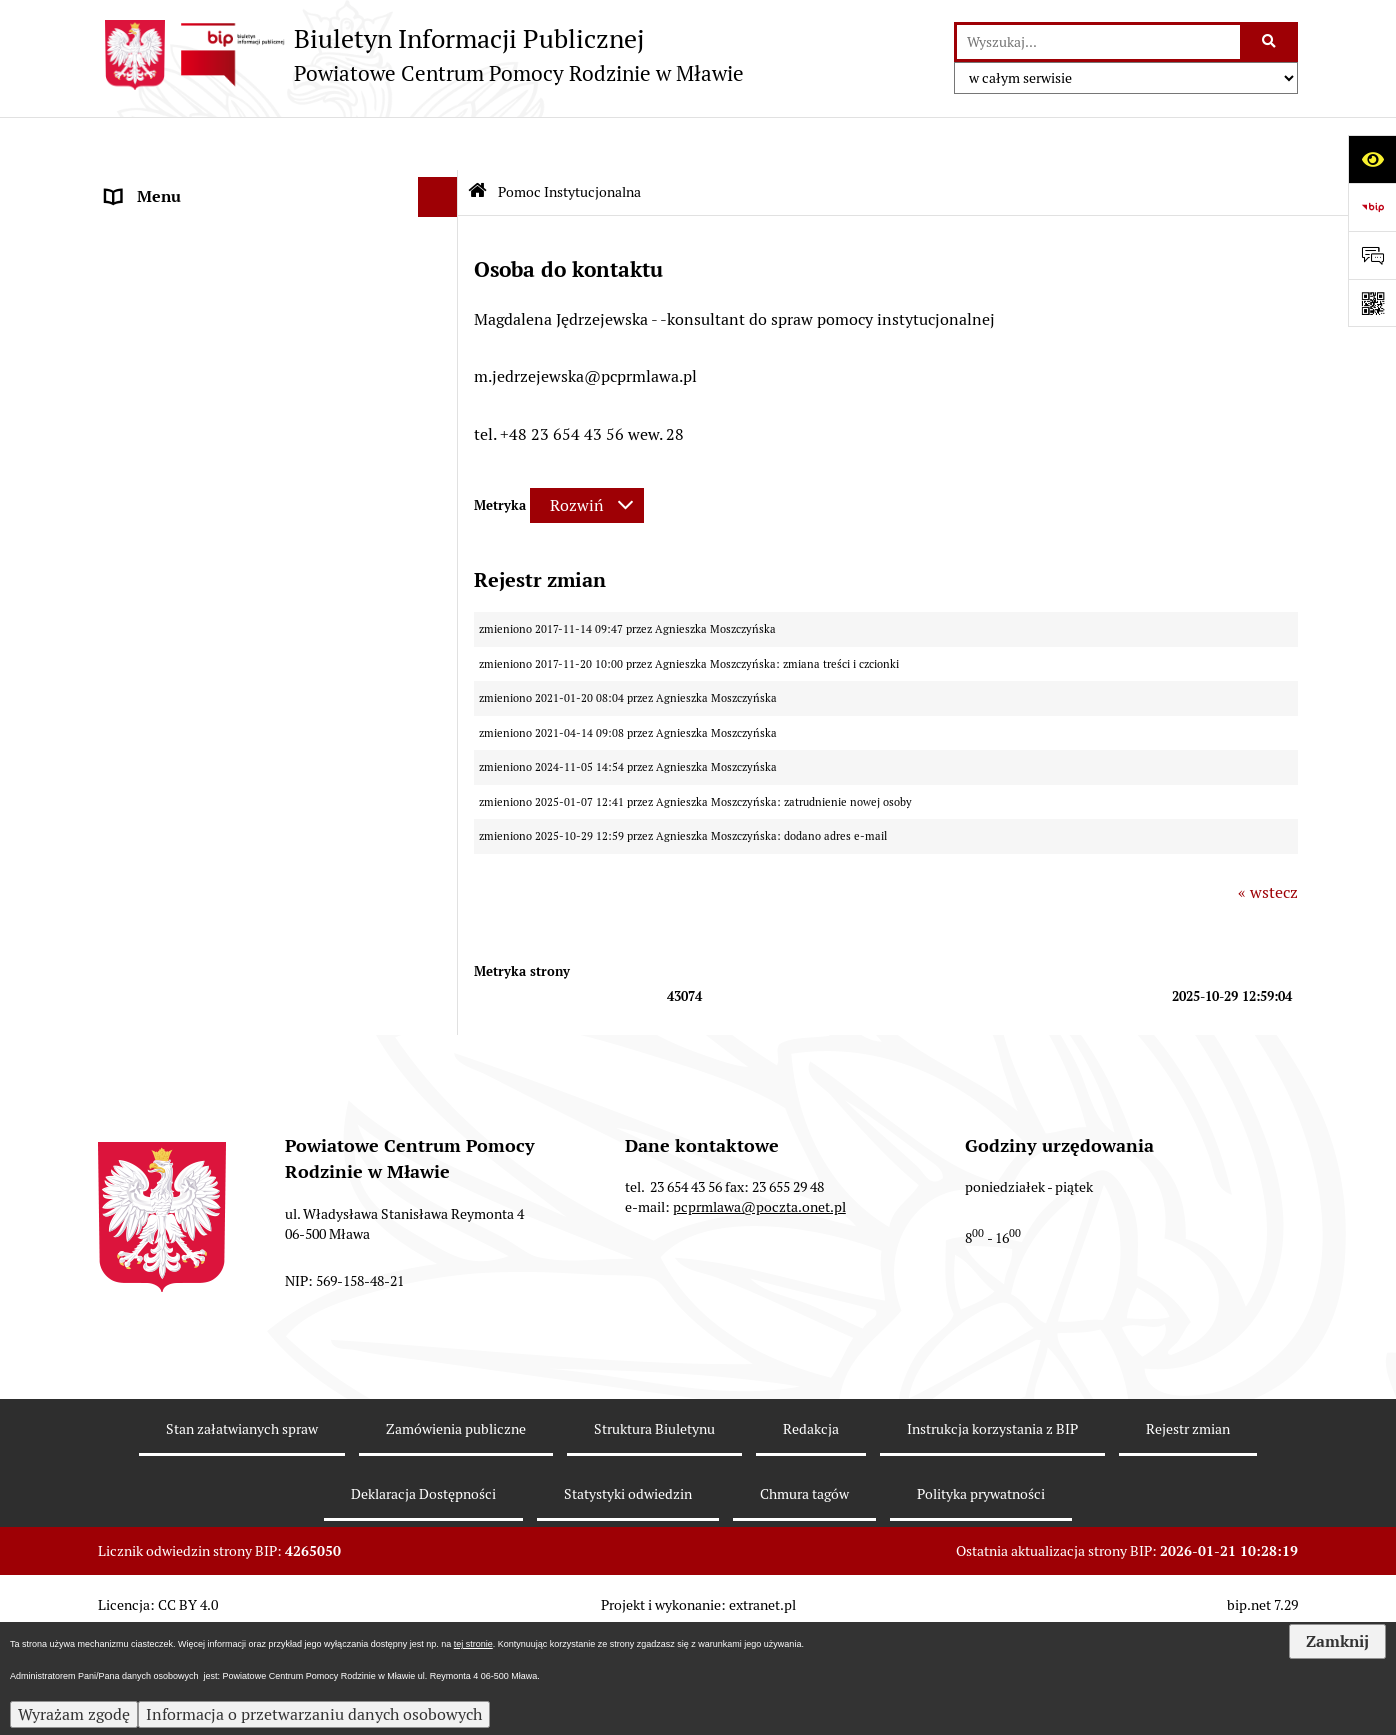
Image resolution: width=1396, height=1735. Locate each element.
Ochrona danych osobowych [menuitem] (205, 1117)
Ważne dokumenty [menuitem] (172, 407)
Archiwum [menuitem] (142, 1037)
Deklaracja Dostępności (423, 1603)
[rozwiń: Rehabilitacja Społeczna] (442, 646)
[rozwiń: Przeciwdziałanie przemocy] (442, 1078)
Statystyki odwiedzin (628, 1603)
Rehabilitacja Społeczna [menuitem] (191, 645)
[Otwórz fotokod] (1372, 303)
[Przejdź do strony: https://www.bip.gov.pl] (1372, 207)
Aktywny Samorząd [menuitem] (175, 685)
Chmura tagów (804, 1603)
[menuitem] (278, 540)
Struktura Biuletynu (654, 1539)
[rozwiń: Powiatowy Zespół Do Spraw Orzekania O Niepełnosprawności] (442, 854)
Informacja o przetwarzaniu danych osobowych (314, 1714)
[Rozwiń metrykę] (587, 451)
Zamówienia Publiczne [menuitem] (188, 957)
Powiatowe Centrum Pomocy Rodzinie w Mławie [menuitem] (251, 275)
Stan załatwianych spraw (242, 1539)
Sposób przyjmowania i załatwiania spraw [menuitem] (256, 367)
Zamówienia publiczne (456, 1539)
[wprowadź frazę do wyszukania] (1098, 42)
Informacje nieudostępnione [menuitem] (208, 997)
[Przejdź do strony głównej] (421, 55)
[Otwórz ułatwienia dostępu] (1372, 159)
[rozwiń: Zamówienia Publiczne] (442, 958)
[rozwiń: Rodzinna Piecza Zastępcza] (442, 448)
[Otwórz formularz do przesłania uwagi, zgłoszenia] (1372, 255)
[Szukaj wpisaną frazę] (1270, 42)
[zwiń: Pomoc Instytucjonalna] (442, 488)
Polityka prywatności (981, 1603)
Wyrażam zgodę (74, 1714)
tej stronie (473, 1644)
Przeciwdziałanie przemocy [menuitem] (203, 1077)
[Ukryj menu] (438, 144)
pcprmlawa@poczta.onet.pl (759, 1317)
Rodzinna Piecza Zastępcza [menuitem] (203, 447)
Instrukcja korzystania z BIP (992, 1539)
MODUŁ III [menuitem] (145, 725)
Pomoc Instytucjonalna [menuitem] (189, 487)
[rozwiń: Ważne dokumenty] (442, 408)
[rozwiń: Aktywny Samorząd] (442, 686)
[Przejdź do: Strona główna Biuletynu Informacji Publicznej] (477, 139)
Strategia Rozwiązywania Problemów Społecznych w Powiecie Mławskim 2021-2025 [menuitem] (254, 789)
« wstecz (1268, 838)
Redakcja (811, 1539)
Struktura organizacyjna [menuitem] (191, 327)
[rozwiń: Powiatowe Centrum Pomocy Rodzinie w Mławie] (442, 264)
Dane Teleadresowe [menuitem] (175, 223)
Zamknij (1337, 1641)
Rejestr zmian (1188, 1539)
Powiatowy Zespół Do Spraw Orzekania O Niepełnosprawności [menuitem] (254, 865)
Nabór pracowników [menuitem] (177, 917)
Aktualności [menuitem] (148, 183)
